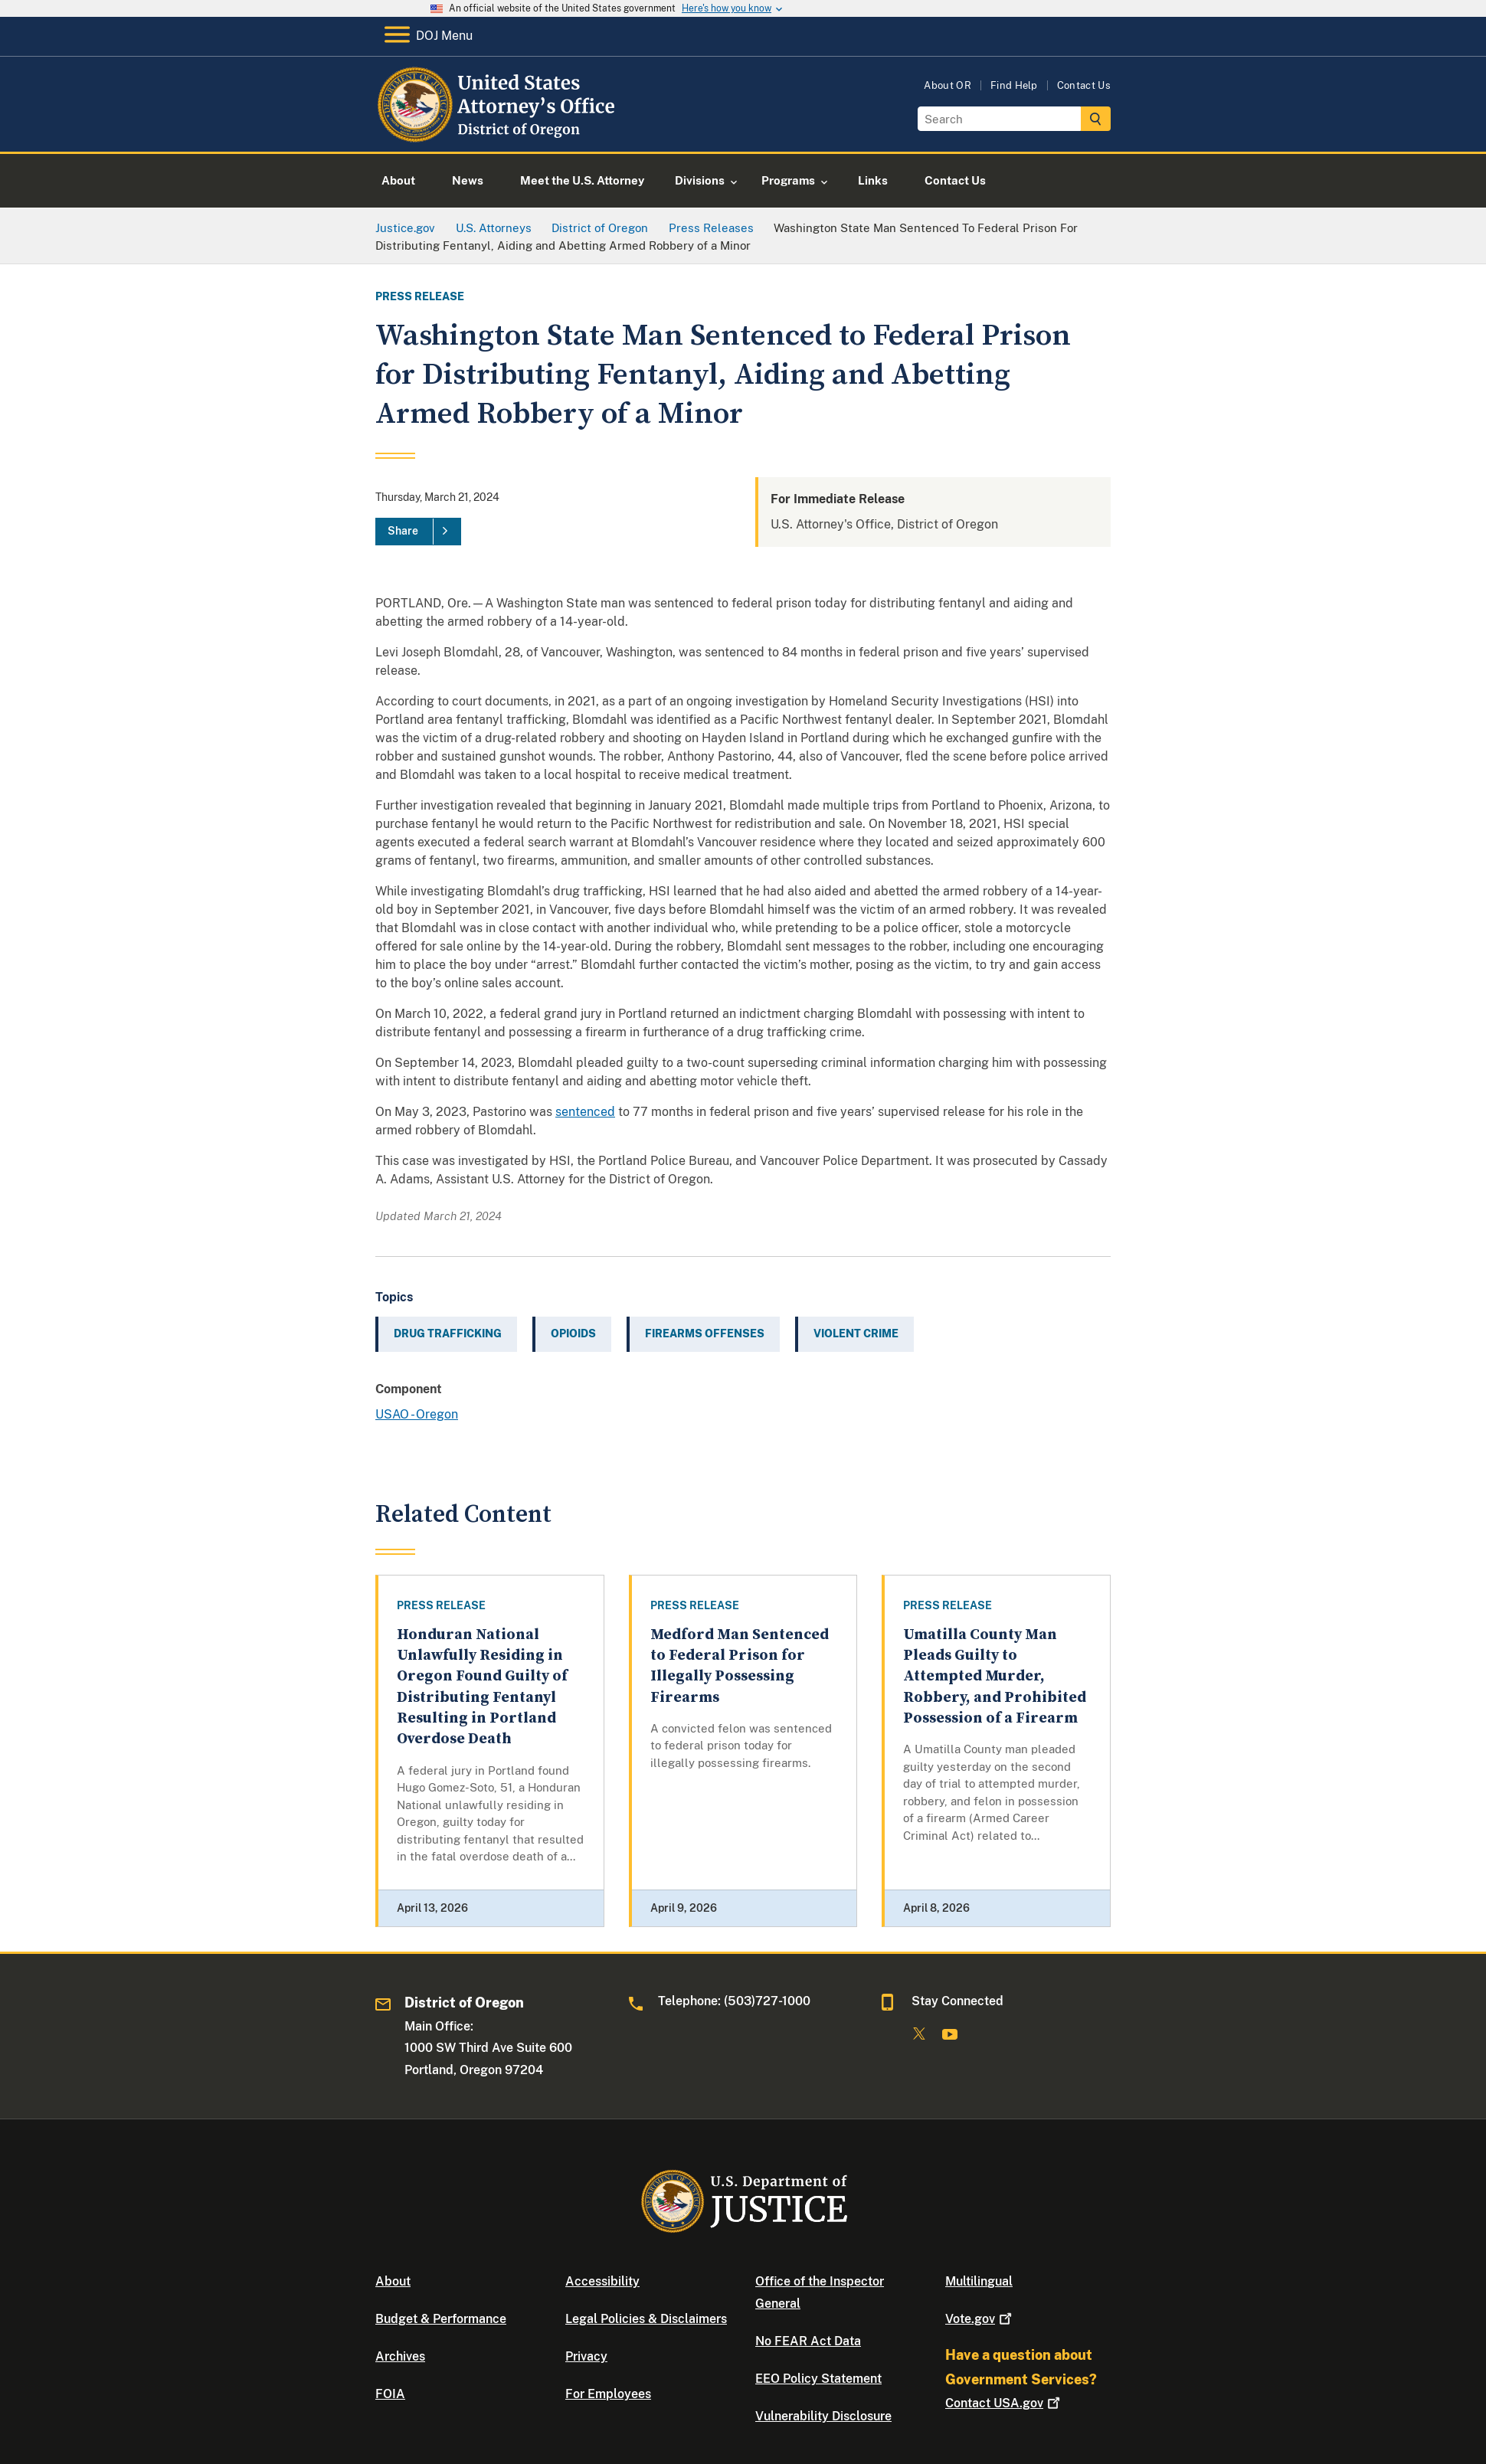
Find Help (1014, 85)
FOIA (390, 2394)
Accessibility (602, 2281)
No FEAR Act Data (808, 2341)
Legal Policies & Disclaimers (646, 2319)
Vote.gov (980, 2319)
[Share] (418, 531)
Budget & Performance (440, 2319)
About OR (947, 85)
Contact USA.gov (1004, 2403)
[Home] (499, 133)
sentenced (585, 1111)
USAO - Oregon (416, 1414)
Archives (400, 2356)
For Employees (608, 2394)
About (393, 2281)
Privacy (586, 2356)
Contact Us (1084, 85)
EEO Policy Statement (818, 2378)
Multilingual (979, 2281)
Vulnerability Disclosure (823, 2416)
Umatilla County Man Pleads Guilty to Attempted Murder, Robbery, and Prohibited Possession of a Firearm (994, 1676)
